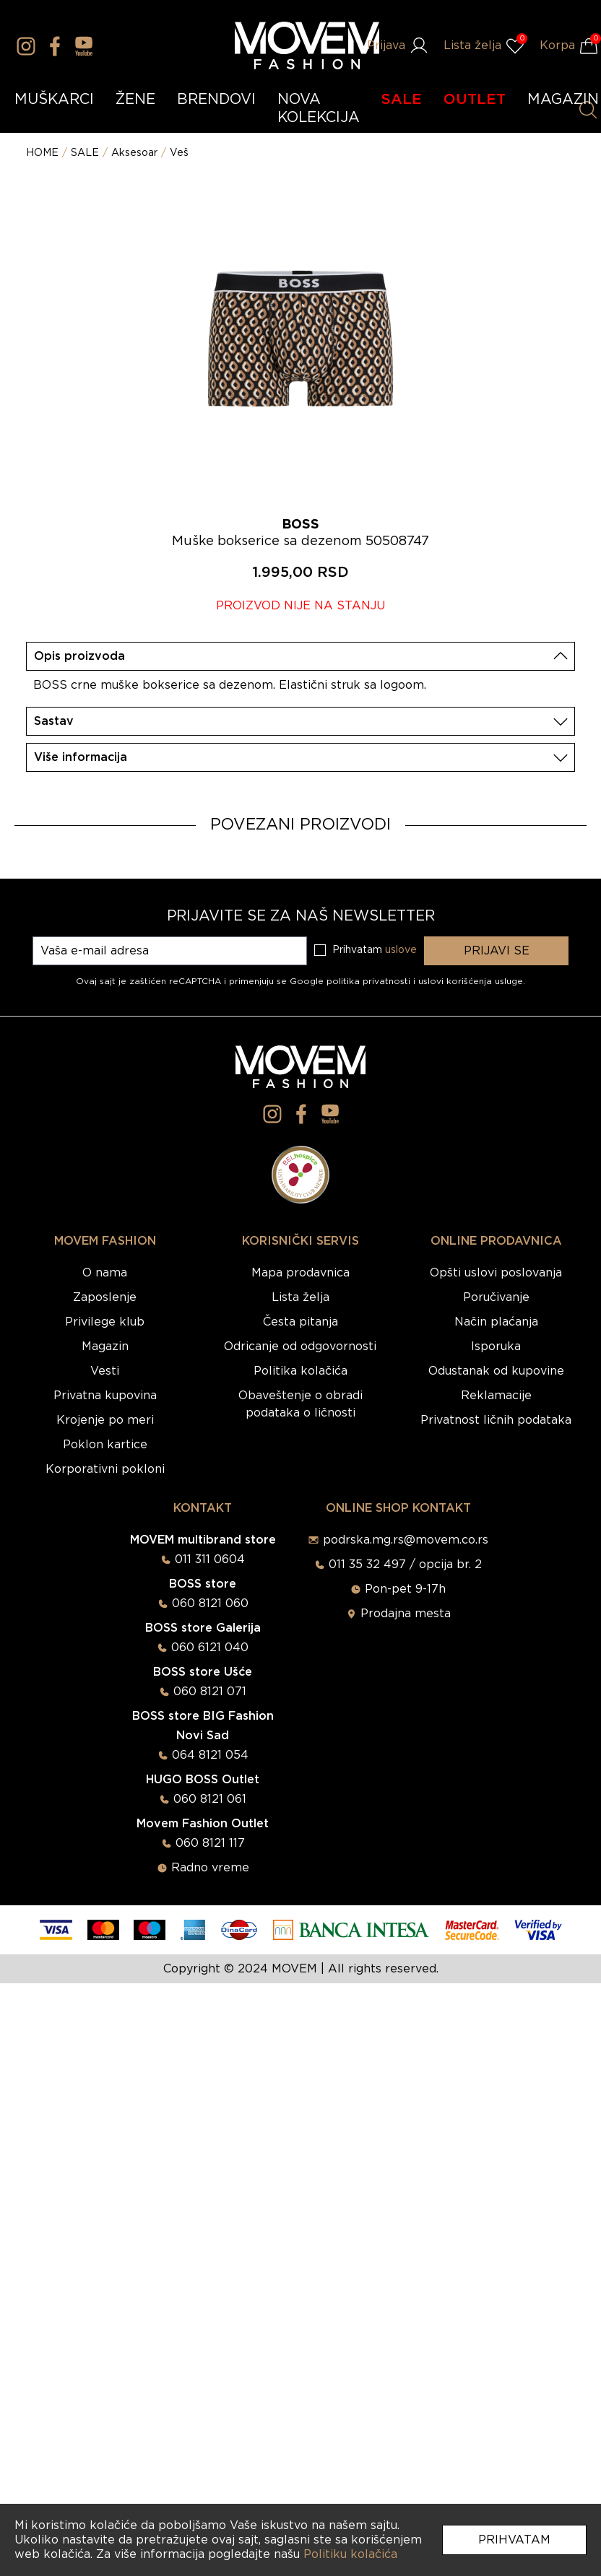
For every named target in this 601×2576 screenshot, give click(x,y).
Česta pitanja (300, 1322)
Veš (179, 153)
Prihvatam (514, 2540)
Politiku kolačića (350, 2554)
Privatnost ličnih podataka (495, 1420)
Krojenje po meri (105, 1420)
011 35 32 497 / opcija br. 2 (405, 1564)
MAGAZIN (563, 99)
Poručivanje (496, 1297)
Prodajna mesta (405, 1613)
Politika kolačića (300, 1371)
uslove (401, 950)
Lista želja (300, 1297)
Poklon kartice (105, 1444)
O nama (104, 1273)
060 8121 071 (209, 1691)
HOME (42, 153)
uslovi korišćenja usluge (470, 981)
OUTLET (475, 99)
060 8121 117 (210, 1843)
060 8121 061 (209, 1799)
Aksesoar (134, 153)
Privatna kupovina (105, 1395)
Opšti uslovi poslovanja (496, 1273)
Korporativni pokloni (105, 1469)
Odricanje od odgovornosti (300, 1346)
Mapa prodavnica (300, 1273)
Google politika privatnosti (351, 981)
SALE (401, 99)
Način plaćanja (496, 1322)
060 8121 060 (210, 1603)
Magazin (105, 1346)
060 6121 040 (209, 1647)
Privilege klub (104, 1322)
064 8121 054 (210, 1755)
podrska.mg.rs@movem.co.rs (405, 1540)
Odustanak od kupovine (496, 1371)
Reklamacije (496, 1395)
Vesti (104, 1371)
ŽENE (135, 99)
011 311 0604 (210, 1559)
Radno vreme (210, 1868)
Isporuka (496, 1346)
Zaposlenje (105, 1297)
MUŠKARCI (54, 99)
